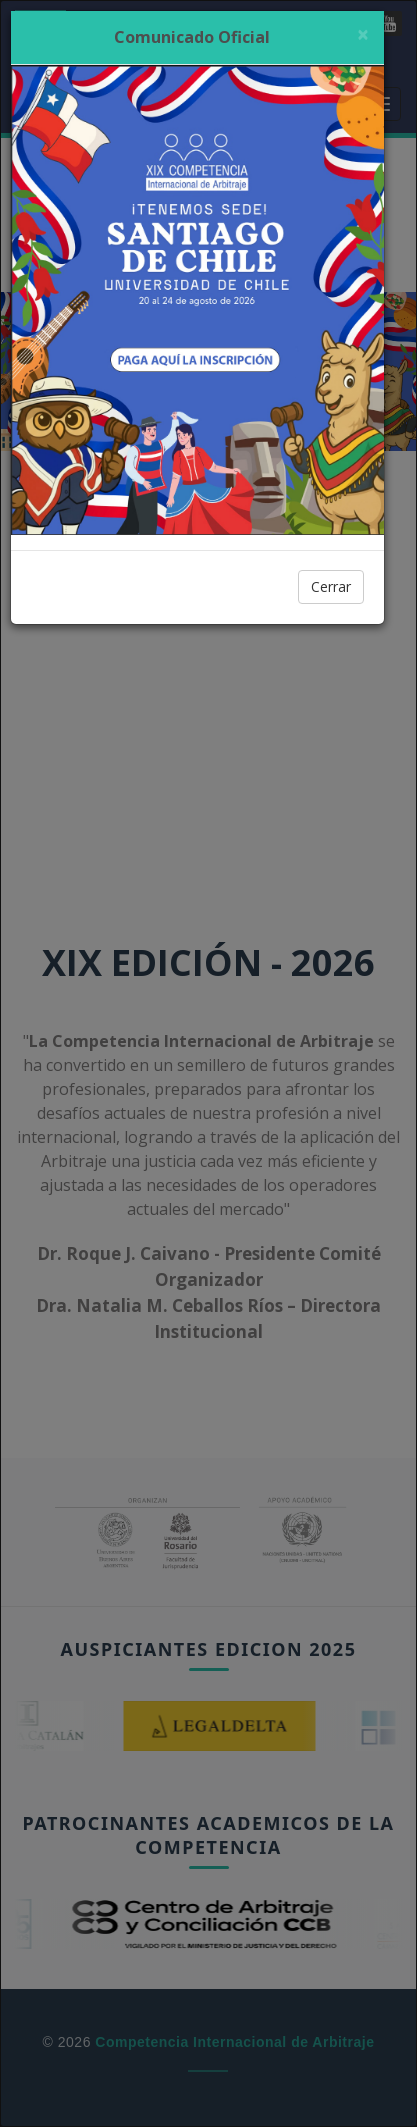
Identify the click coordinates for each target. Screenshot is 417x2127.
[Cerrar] (363, 34)
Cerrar (331, 586)
